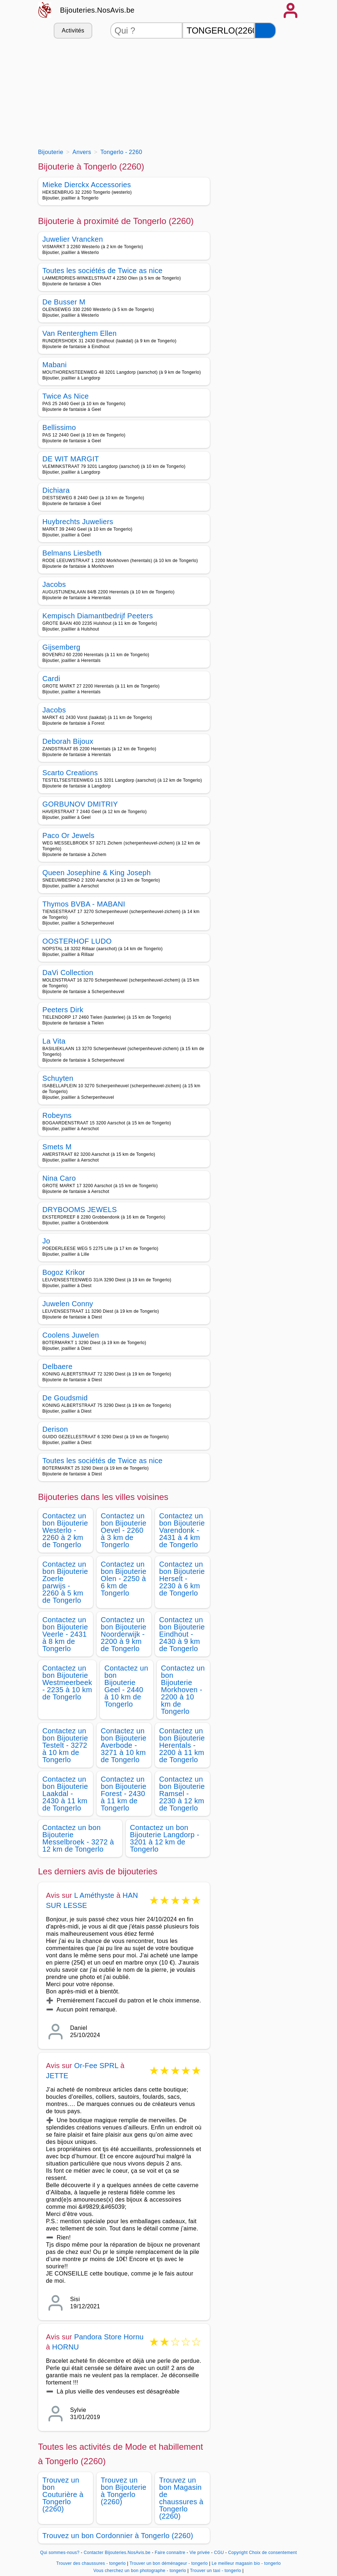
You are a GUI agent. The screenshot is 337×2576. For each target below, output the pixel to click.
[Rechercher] (265, 30)
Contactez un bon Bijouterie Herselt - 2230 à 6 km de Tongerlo (182, 1578)
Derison (55, 1429)
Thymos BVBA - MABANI (84, 904)
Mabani (55, 365)
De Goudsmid (65, 1398)
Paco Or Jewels (69, 835)
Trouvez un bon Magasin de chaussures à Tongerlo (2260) (181, 2498)
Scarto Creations (70, 773)
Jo (46, 1241)
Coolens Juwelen (71, 1335)
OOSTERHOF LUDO (77, 941)
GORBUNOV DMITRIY (80, 804)
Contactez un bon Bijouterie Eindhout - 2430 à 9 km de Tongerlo (182, 1634)
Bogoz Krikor (64, 1272)
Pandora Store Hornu (109, 2337)
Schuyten (58, 1078)
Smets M (57, 1147)
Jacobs (54, 584)
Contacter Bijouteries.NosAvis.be (117, 2552)
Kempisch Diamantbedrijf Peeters (98, 616)
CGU (219, 2552)
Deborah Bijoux (68, 741)
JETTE (57, 2076)
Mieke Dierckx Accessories (87, 185)
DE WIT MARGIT (71, 459)
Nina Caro (59, 1178)
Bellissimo (59, 427)
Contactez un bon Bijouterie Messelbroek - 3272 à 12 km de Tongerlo (78, 1838)
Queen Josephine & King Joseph (97, 873)
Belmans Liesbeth (72, 553)
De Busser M (64, 302)
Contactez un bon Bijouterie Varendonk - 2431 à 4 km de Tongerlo (182, 1530)
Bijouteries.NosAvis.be (97, 10)
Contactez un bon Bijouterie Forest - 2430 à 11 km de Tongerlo (124, 1793)
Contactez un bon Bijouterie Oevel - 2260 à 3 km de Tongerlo (124, 1530)
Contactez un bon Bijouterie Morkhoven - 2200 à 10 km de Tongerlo (183, 1689)
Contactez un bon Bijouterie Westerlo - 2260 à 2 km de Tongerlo (65, 1530)
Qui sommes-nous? (59, 2552)
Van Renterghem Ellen (80, 333)
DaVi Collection (68, 972)
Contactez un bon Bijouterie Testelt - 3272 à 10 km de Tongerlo (65, 1745)
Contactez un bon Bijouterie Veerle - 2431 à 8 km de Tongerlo (65, 1634)
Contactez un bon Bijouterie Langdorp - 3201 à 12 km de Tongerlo (164, 1838)
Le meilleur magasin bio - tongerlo (246, 2563)
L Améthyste (94, 1895)
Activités (73, 30)
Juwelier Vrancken (73, 239)
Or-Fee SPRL (96, 2066)
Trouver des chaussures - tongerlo (91, 2563)
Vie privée (200, 2552)
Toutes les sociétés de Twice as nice (103, 270)
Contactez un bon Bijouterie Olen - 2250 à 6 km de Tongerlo (124, 1578)
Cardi (51, 678)
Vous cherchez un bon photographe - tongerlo (139, 2570)
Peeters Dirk (63, 1010)
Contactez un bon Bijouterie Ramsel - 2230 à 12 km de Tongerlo (182, 1793)
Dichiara (56, 490)
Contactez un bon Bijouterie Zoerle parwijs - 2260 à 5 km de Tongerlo (65, 1582)
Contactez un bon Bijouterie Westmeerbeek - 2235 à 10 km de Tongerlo (67, 1682)
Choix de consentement (273, 2552)
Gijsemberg (61, 647)
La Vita (54, 1041)
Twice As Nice (66, 396)
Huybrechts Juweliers (78, 522)
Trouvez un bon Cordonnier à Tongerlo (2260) (118, 2536)
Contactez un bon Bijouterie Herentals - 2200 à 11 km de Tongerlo (182, 1745)
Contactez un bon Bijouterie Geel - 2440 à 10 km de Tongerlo (126, 1686)
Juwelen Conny (68, 1304)
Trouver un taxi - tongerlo (215, 2570)
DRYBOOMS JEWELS (80, 1209)
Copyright (238, 2552)
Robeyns (57, 1115)
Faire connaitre (170, 2552)
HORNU (65, 2347)
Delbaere (58, 1366)
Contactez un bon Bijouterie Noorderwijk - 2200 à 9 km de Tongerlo (124, 1634)
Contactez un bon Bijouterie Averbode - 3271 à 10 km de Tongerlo (124, 1745)
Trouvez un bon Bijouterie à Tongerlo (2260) (124, 2491)
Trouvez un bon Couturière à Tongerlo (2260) (63, 2494)
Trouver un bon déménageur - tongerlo (168, 2563)
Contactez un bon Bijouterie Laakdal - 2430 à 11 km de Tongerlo (65, 1793)
